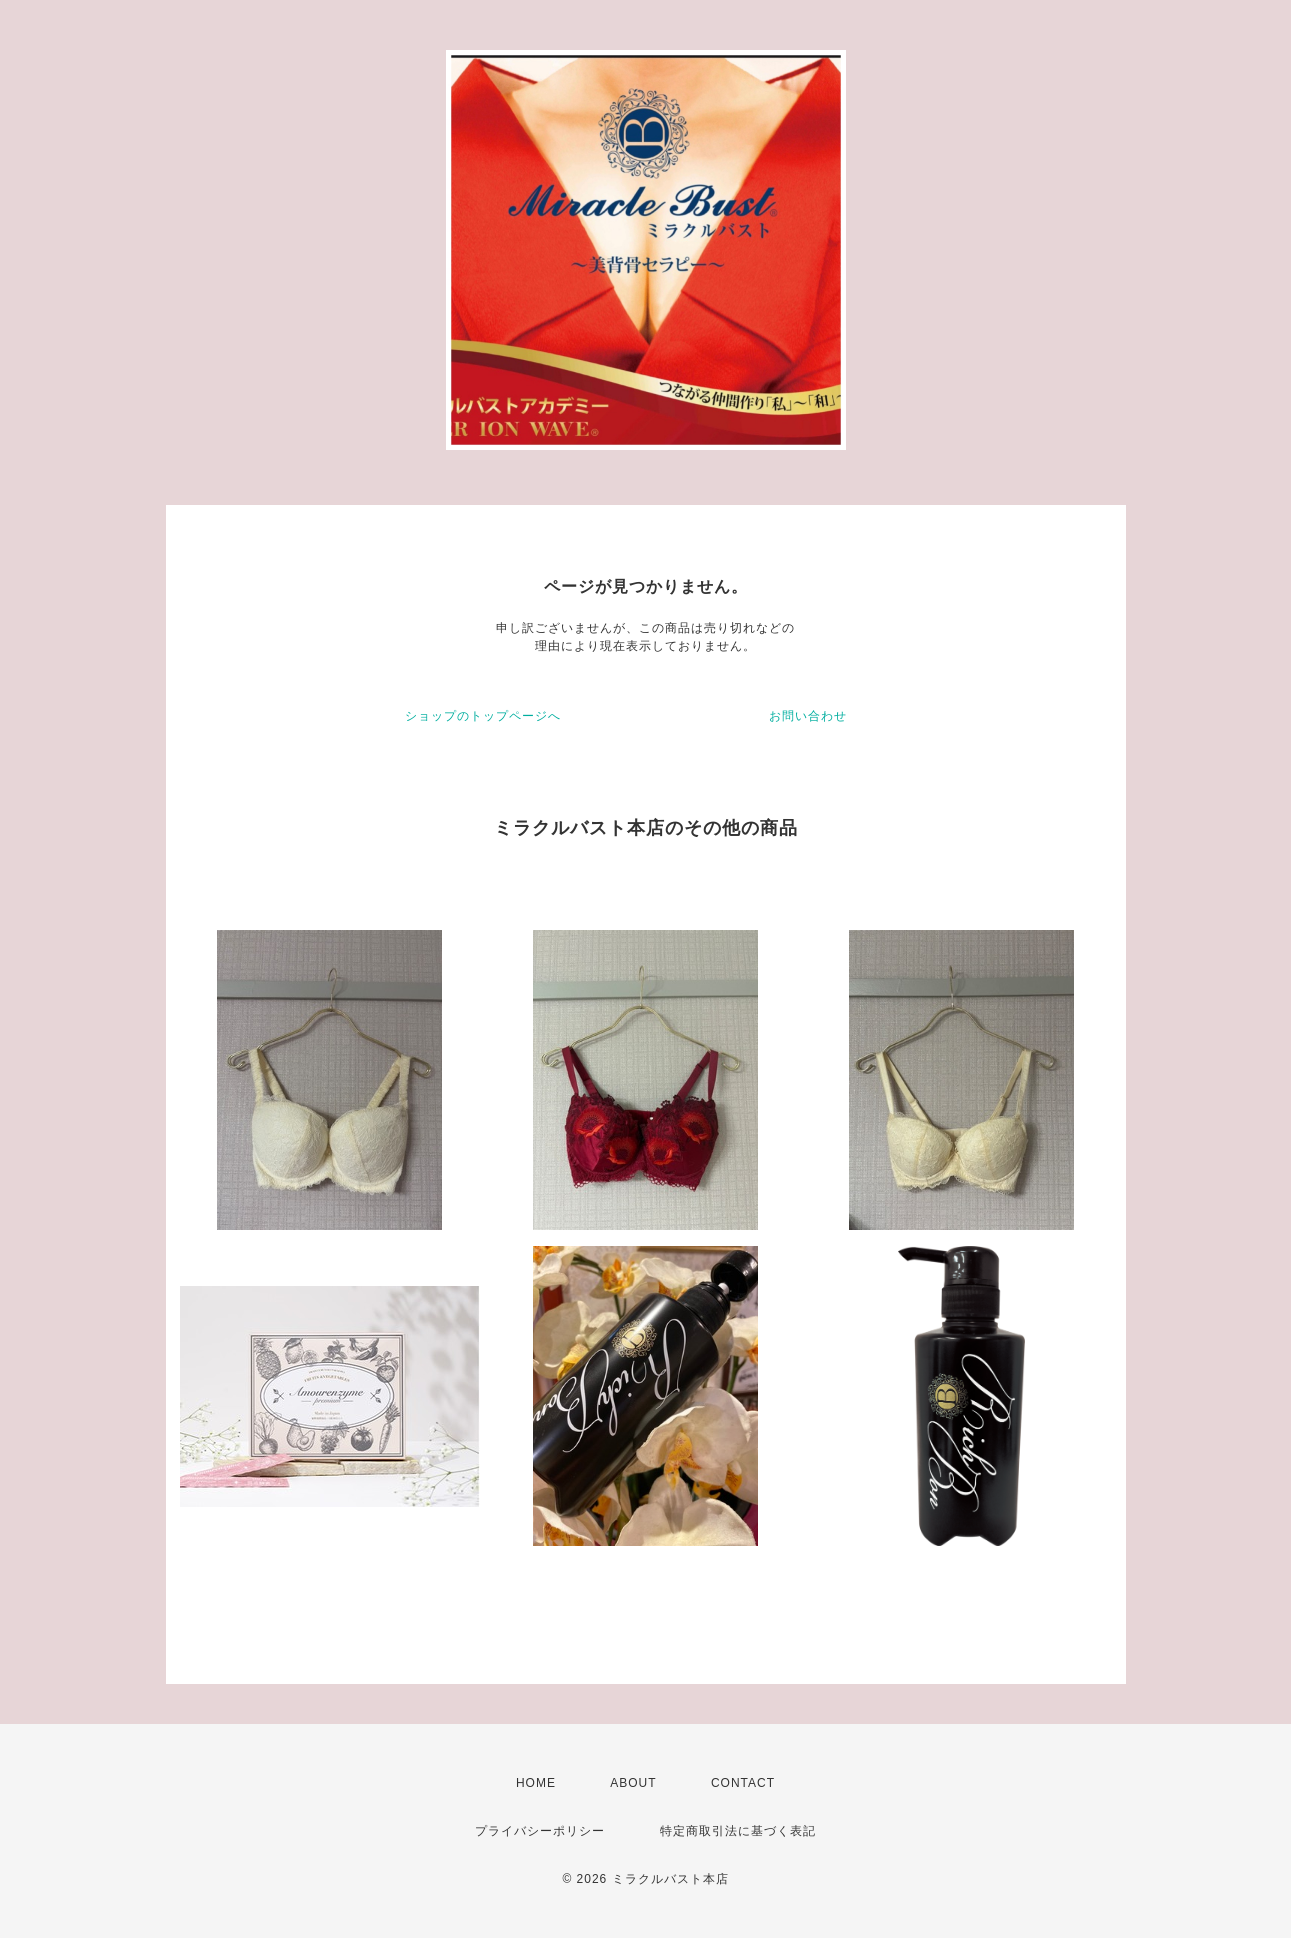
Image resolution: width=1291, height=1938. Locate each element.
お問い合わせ (808, 716)
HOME (536, 1783)
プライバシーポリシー (540, 1831)
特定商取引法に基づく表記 (738, 1831)
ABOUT (633, 1783)
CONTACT (743, 1783)
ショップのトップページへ (483, 716)
